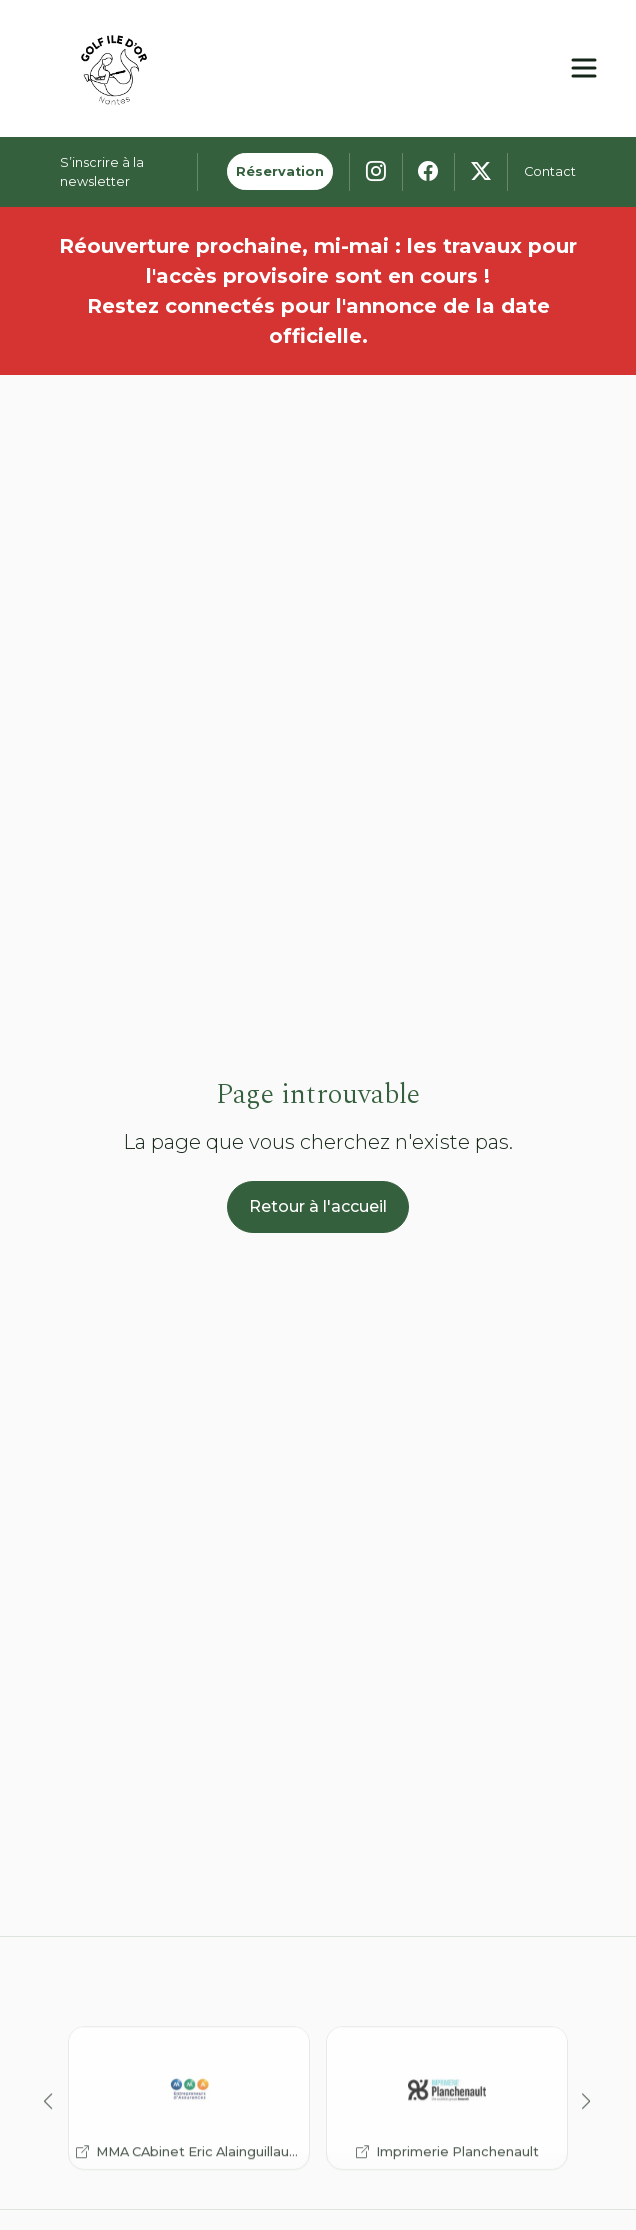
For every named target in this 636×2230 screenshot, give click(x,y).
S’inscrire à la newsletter (102, 172)
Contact (550, 171)
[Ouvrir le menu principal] (584, 68)
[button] (49, 2128)
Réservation (280, 171)
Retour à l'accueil (318, 1206)
